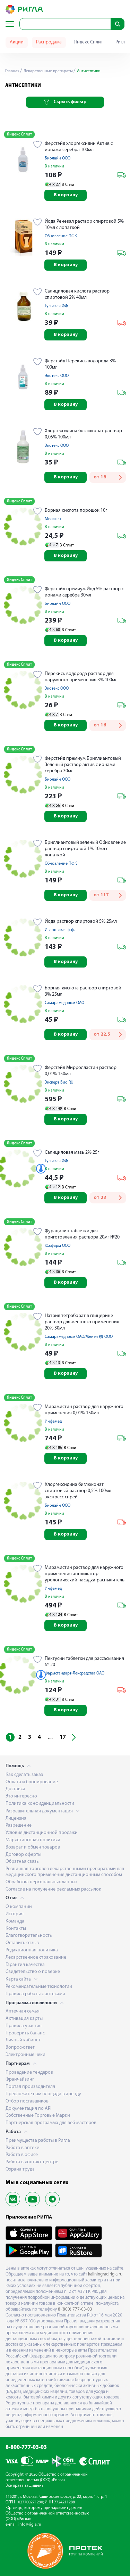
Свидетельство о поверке (33, 1971)
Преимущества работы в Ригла (38, 2140)
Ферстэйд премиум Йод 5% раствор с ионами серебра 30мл (84, 592)
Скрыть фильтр (65, 102)
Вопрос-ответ (20, 2047)
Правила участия (24, 2025)
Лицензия (16, 1818)
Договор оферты (23, 1854)
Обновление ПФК (61, 236)
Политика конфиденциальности (40, 1803)
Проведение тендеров (29, 2072)
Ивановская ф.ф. (60, 930)
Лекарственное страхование (36, 1957)
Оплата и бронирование (32, 1782)
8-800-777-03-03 (26, 2447)
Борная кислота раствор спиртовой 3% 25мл (83, 991)
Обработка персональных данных (41, 1882)
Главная (12, 71)
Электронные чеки (25, 2054)
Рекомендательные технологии (39, 1986)
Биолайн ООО (57, 158)
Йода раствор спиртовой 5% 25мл (81, 921)
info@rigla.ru (29, 2524)
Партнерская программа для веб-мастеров (51, 2122)
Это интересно (21, 1796)
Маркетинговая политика (33, 1840)
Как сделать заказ (24, 1774)
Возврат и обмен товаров (33, 1847)
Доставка (15, 1789)
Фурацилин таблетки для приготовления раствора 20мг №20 (82, 1234)
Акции (17, 42)
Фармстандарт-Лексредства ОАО (74, 1673)
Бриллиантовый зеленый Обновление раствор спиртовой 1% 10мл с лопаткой (85, 849)
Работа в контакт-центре (32, 2162)
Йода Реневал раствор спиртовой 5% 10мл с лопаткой (84, 224)
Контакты (16, 1928)
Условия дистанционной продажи (42, 1832)
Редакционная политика (32, 1950)
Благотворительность (29, 1935)
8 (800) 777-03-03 (75, 2309)
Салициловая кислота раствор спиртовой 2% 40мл (77, 294)
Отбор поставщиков (27, 2101)
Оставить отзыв (22, 1942)
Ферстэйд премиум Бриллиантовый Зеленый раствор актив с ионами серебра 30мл (83, 765)
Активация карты (24, 2018)
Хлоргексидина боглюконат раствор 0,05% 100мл (83, 434)
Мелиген (53, 519)
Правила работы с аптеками (35, 1994)
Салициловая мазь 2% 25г (72, 1152)
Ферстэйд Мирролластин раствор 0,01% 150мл (80, 1071)
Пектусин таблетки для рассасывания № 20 (84, 1662)
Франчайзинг (20, 2079)
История (15, 1914)
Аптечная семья (23, 2011)
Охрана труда (20, 2169)
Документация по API (28, 2108)
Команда (15, 1921)
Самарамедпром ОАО (64, 1003)
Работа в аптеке (22, 2147)
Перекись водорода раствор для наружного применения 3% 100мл (81, 677)
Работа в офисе (22, 2154)
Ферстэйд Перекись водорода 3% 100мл (80, 364)
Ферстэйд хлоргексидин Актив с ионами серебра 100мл (79, 147)
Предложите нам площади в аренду (43, 2094)
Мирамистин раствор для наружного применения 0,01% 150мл (84, 1410)
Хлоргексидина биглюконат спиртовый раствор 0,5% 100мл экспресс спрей (78, 1491)
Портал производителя (30, 2086)
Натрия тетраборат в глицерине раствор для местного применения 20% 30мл (82, 1322)
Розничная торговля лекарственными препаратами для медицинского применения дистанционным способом (65, 1871)
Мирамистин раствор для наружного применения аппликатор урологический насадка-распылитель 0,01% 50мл (84, 1574)
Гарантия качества (25, 1964)
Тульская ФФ (56, 306)
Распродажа (49, 42)
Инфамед (53, 1421)
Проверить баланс (25, 2033)
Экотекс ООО (57, 376)
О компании (19, 1906)
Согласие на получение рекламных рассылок (53, 1889)
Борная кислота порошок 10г (76, 510)
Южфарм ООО (57, 1246)
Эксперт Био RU (59, 1082)
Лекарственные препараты (48, 71)
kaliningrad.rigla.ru (105, 2274)
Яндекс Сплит (88, 42)
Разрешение (19, 1825)
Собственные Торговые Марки (38, 2115)
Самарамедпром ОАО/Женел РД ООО (79, 1337)
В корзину (66, 195)
